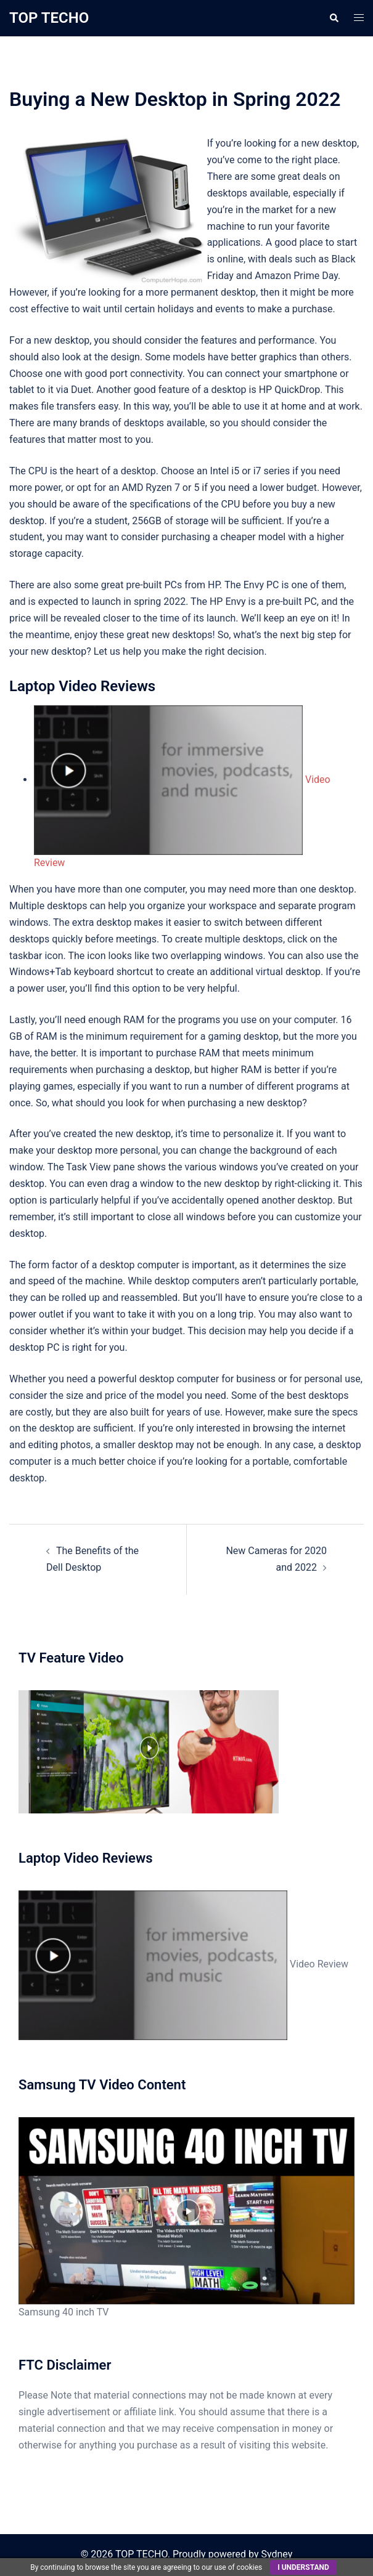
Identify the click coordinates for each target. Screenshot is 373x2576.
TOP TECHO (49, 17)
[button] (333, 18)
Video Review (183, 1964)
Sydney (276, 2554)
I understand (303, 2567)
